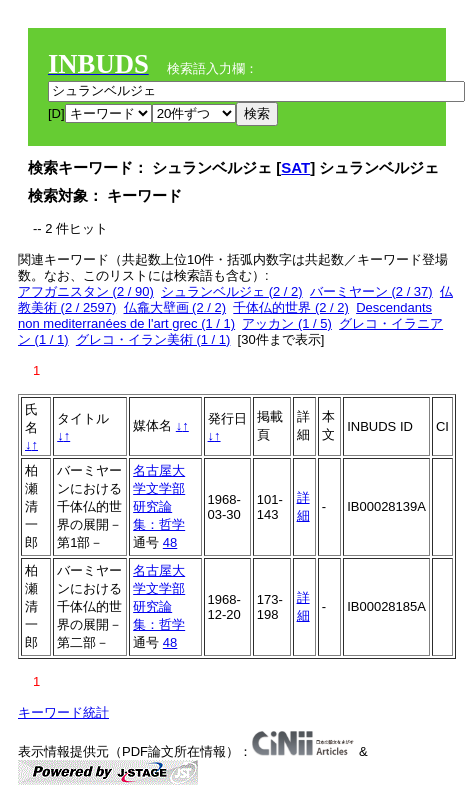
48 (170, 542)
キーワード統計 (63, 712)
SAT (295, 167)
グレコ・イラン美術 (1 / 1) (153, 339)
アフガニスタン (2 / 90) (86, 291)
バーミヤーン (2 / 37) (371, 291)
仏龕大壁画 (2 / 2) (175, 307)
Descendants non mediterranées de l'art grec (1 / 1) (225, 315)
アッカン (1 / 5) (287, 323)
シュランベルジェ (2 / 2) (232, 291)
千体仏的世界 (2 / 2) (291, 307)
